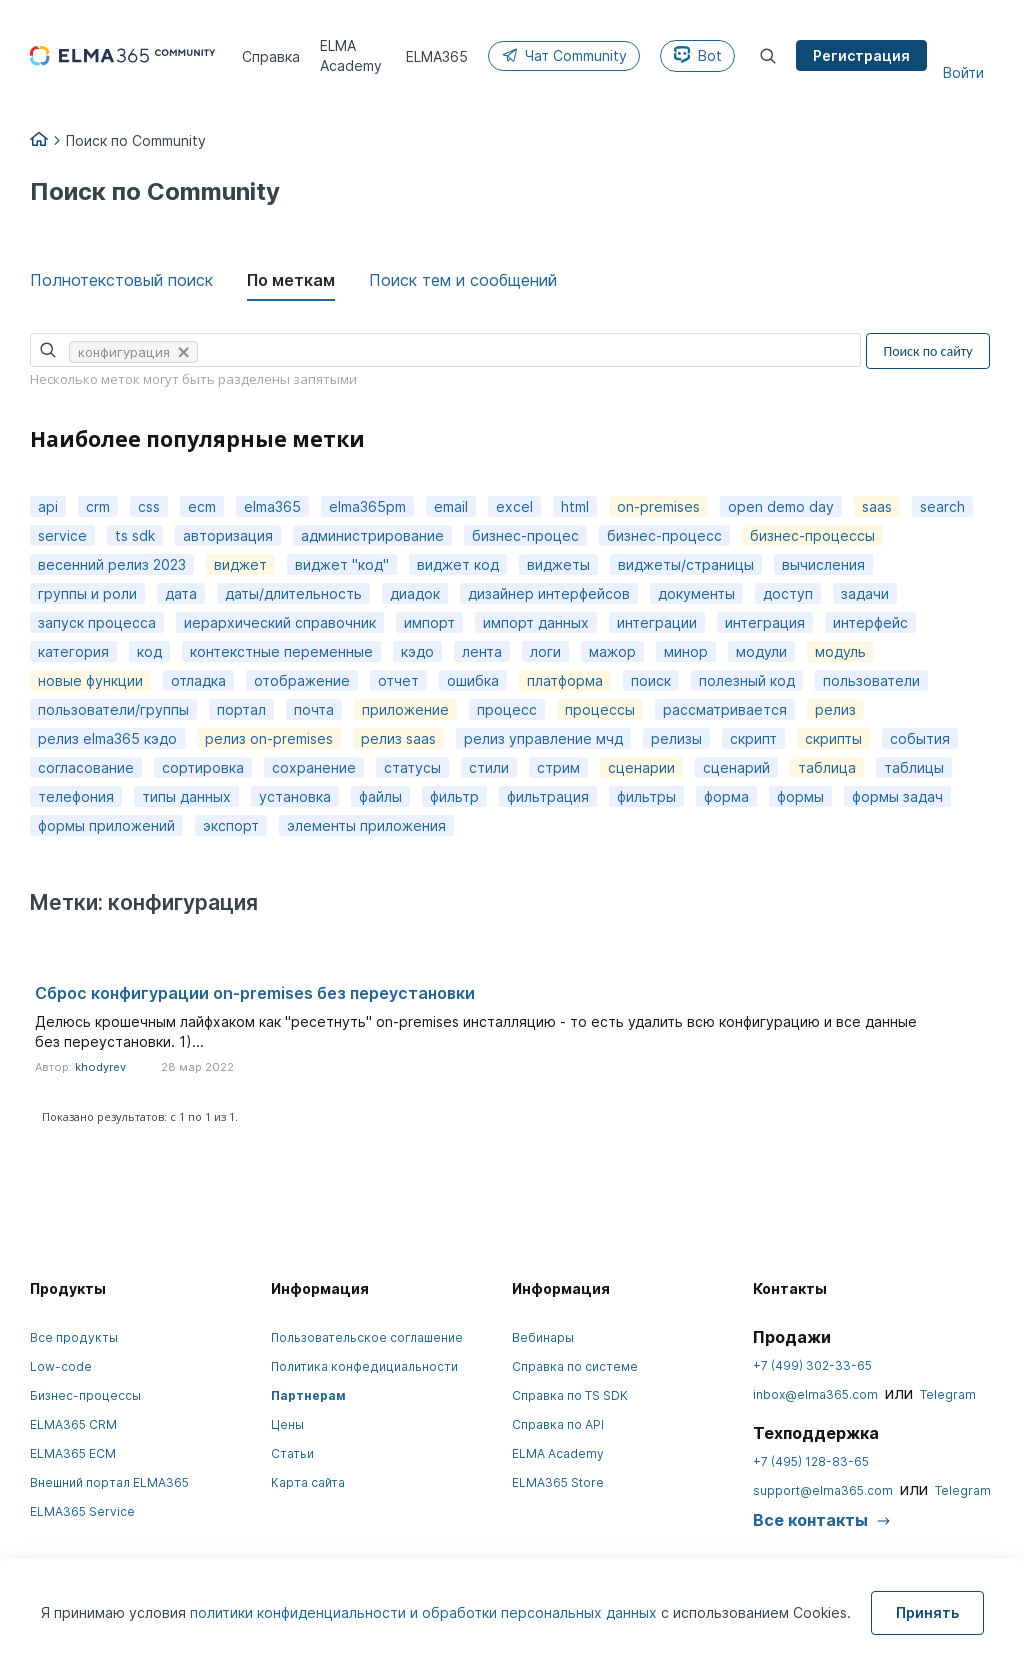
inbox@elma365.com (815, 1394)
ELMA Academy (558, 1453)
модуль (840, 651)
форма (726, 796)
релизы (676, 738)
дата (181, 593)
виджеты (558, 564)
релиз (835, 709)
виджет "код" (342, 564)
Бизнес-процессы (85, 1395)
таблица (827, 767)
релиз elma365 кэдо (107, 738)
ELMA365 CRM (73, 1424)
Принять (927, 1612)
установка (295, 796)
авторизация (228, 535)
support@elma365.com (823, 1490)
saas (877, 506)
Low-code (61, 1366)
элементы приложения (366, 825)
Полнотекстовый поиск (121, 280)
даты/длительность (293, 593)
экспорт (231, 825)
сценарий (736, 767)
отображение (302, 680)
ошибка (473, 680)
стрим (558, 767)
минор (686, 651)
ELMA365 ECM (73, 1453)
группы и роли (87, 593)
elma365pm (367, 506)
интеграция (765, 622)
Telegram (948, 1394)
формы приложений (106, 825)
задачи (865, 593)
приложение (405, 709)
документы (696, 593)
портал (241, 709)
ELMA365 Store (558, 1482)
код (149, 651)
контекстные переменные (281, 651)
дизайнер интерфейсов (549, 593)
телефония (76, 796)
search (942, 506)
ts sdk (135, 535)
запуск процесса (97, 622)
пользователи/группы (113, 709)
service (62, 535)
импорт (429, 622)
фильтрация (548, 796)
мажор (612, 651)
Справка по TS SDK (570, 1395)
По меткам (291, 280)
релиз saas (398, 738)
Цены (287, 1424)
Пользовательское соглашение (367, 1337)
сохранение (314, 767)
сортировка (203, 767)
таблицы (914, 767)
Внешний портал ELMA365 (109, 1482)
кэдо (417, 651)
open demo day (781, 506)
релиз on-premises (269, 738)
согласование (86, 767)
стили (489, 767)
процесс (507, 709)
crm (98, 506)
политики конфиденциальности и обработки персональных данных (425, 1612)
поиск (651, 680)
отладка (198, 680)
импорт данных (536, 622)
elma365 (272, 506)
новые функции (90, 680)
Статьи (292, 1453)
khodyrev (100, 1067)
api (48, 506)
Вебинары (543, 1337)
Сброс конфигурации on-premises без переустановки (255, 993)
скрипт (753, 738)
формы (800, 796)
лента (482, 651)
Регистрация (861, 55)
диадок (415, 593)
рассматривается (725, 709)
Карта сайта (308, 1482)
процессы (600, 709)
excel (514, 506)
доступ (788, 593)
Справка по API (558, 1424)
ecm (202, 506)
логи (545, 651)
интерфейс (870, 622)
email (451, 506)
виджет (240, 564)
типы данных (186, 796)
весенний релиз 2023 (112, 564)
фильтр (454, 796)
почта (314, 709)
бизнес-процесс (664, 535)
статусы (412, 767)
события (920, 738)
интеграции (657, 622)
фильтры (646, 796)
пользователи (871, 680)
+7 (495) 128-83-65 (811, 1461)
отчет (398, 680)
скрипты (833, 738)
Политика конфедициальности (364, 1366)
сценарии (641, 767)
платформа (565, 680)
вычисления (823, 564)
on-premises (658, 506)
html (575, 506)
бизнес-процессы (812, 535)
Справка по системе (575, 1366)
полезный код (747, 680)
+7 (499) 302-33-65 (812, 1365)
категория (73, 651)
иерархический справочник (280, 622)
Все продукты (74, 1337)
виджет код (458, 564)
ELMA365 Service (82, 1511)
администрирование (372, 535)
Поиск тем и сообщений (463, 280)
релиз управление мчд (543, 738)
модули (761, 651)
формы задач (897, 796)
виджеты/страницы (686, 564)
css (149, 506)
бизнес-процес (525, 535)
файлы (380, 796)
